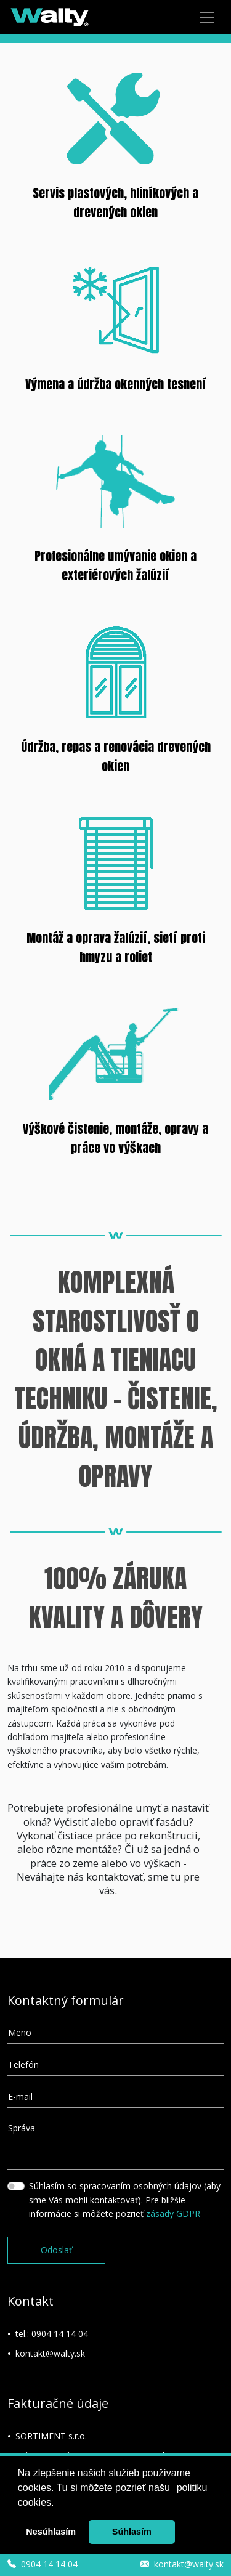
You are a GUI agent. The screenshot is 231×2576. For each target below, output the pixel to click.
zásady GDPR (173, 2213)
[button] (174, 2488)
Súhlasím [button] (132, 2532)
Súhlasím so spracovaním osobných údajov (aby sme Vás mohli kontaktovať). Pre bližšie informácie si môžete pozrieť (125, 2200)
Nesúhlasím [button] (51, 2532)
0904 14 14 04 (59, 2333)
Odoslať (56, 2250)
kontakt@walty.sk (50, 2353)
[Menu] (207, 17)
